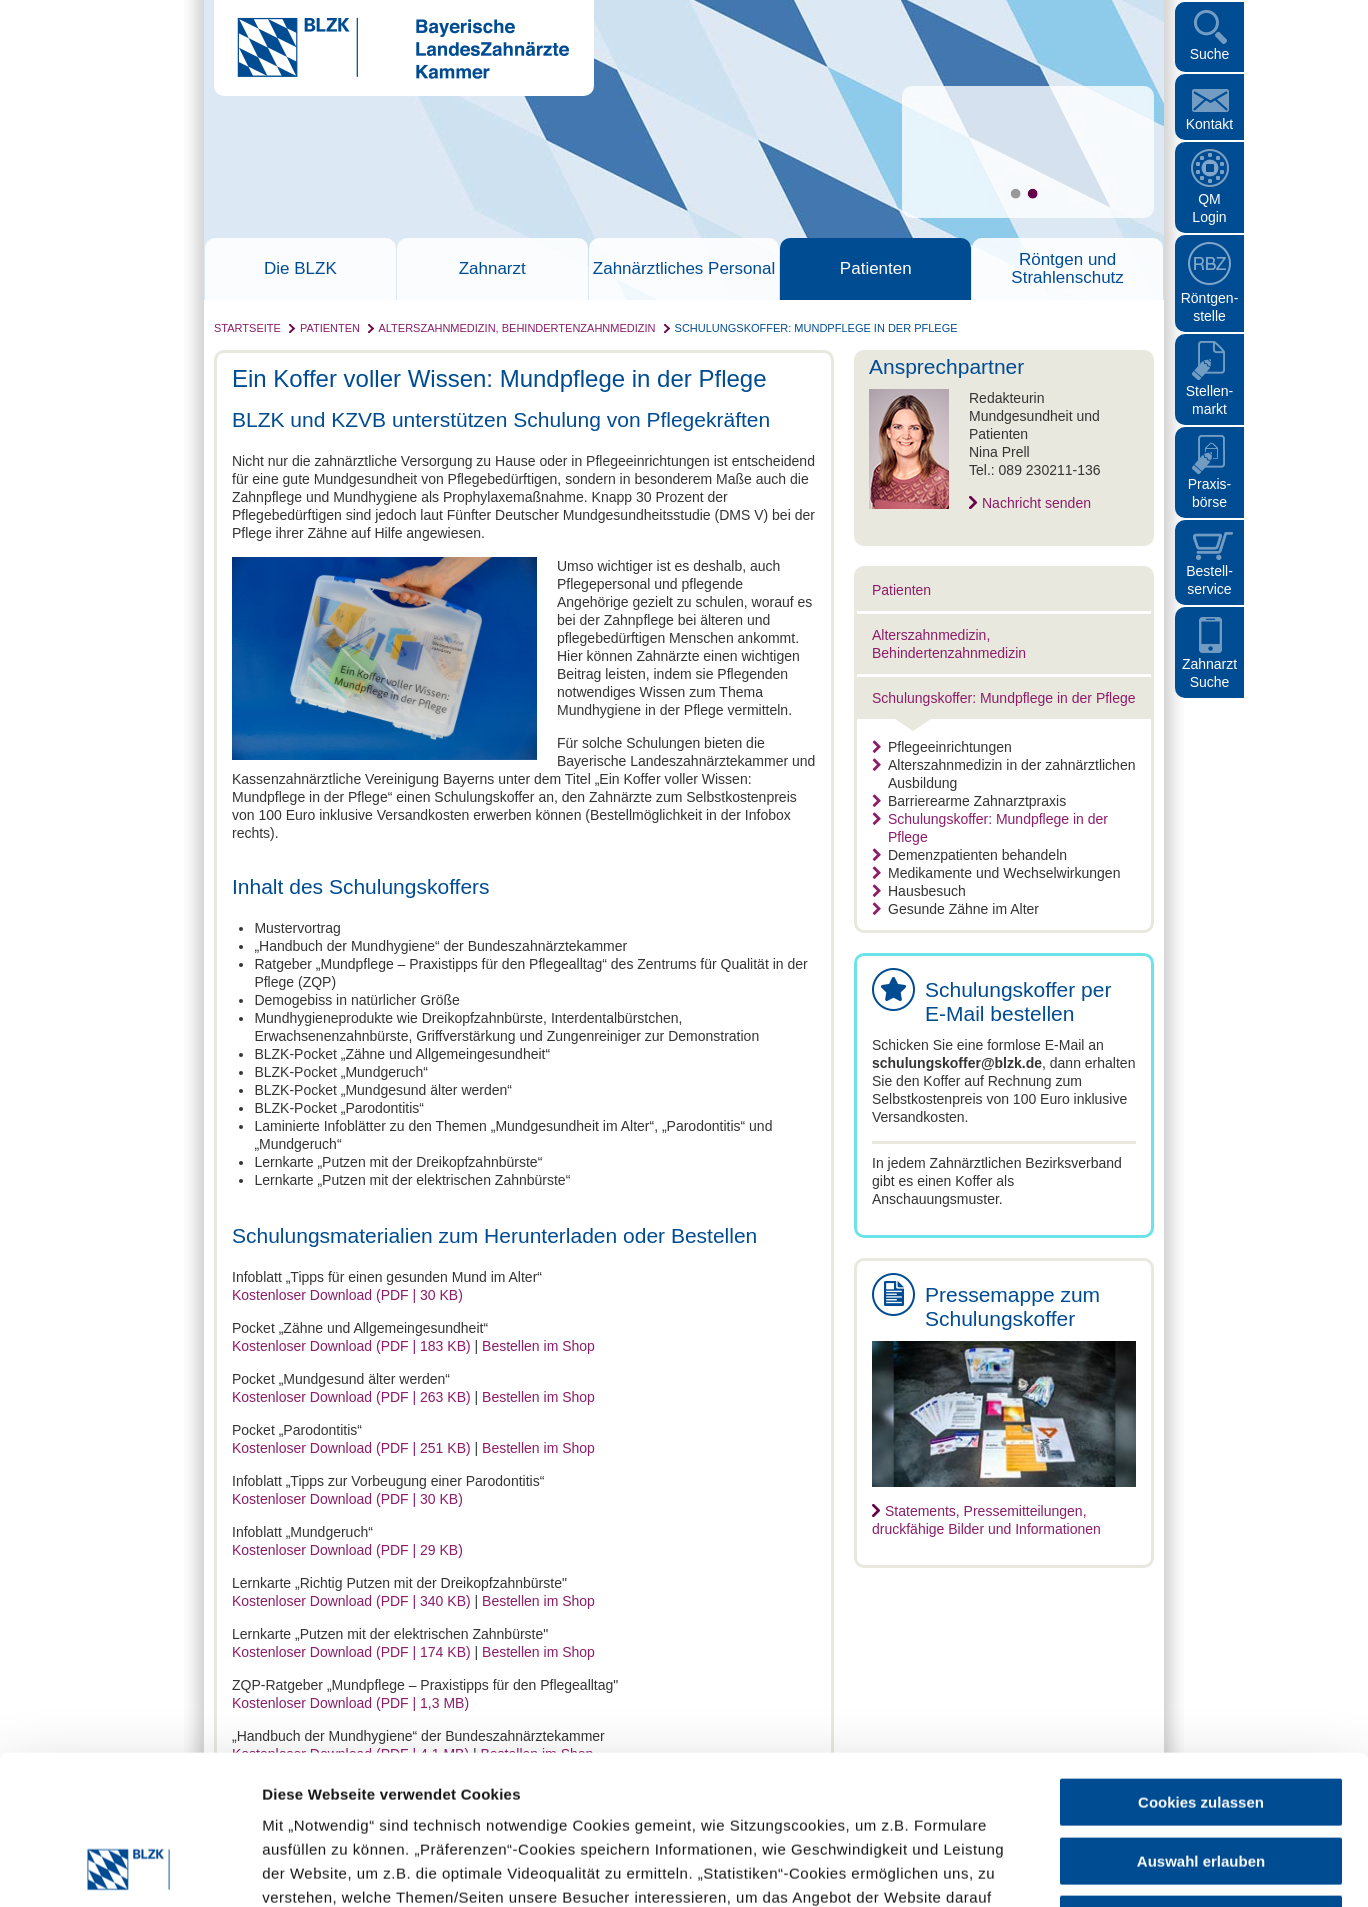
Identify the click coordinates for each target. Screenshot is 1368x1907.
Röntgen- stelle (1210, 307)
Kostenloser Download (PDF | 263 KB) (351, 1397)
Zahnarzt (492, 269)
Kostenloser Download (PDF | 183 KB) (351, 1346)
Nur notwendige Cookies (1201, 1779)
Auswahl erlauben (1201, 1721)
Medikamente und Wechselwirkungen (996, 873)
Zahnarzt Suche (1209, 673)
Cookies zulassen (1201, 1662)
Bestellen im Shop (538, 1346)
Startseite (247, 328)
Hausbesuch (919, 891)
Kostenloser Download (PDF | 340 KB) (351, 1601)
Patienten (876, 269)
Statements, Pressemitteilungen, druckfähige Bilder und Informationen (986, 1520)
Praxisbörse (1210, 493)
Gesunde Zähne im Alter (955, 909)
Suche (1210, 54)
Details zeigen (1063, 1867)
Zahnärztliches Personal (684, 269)
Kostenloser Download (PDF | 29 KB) (347, 1550)
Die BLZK (300, 269)
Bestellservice (1209, 580)
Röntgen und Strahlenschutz (1067, 269)
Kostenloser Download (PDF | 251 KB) (351, 1448)
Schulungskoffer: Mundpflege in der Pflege (816, 328)
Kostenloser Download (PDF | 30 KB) (347, 1295)
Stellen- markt (1209, 400)
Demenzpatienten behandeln (969, 855)
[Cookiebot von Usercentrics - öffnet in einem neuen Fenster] (129, 1868)
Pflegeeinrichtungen (942, 747)
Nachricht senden (1036, 503)
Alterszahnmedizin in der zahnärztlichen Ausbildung (1003, 774)
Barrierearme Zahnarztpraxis (969, 801)
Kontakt (1209, 124)
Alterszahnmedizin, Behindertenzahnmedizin (516, 328)
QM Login (1209, 208)
